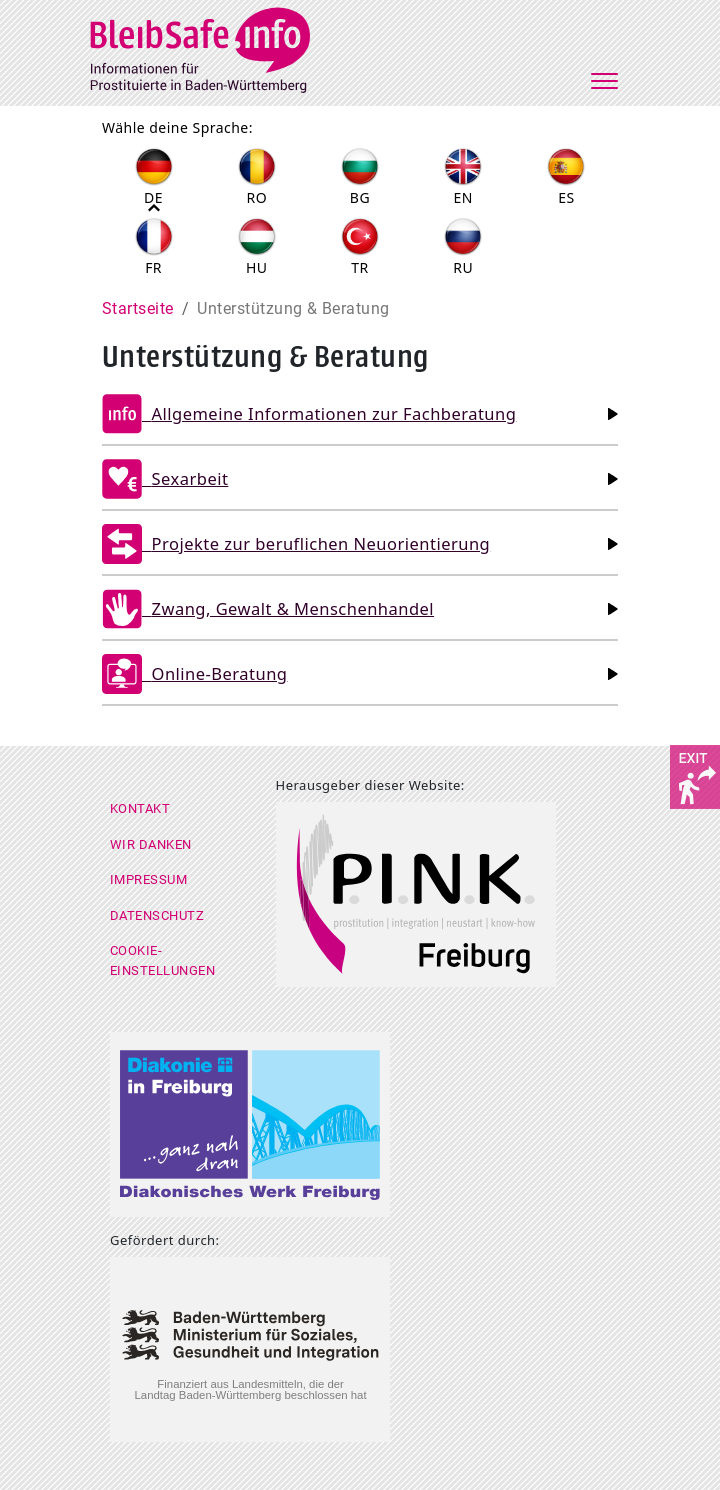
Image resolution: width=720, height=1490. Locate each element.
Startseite (138, 308)
